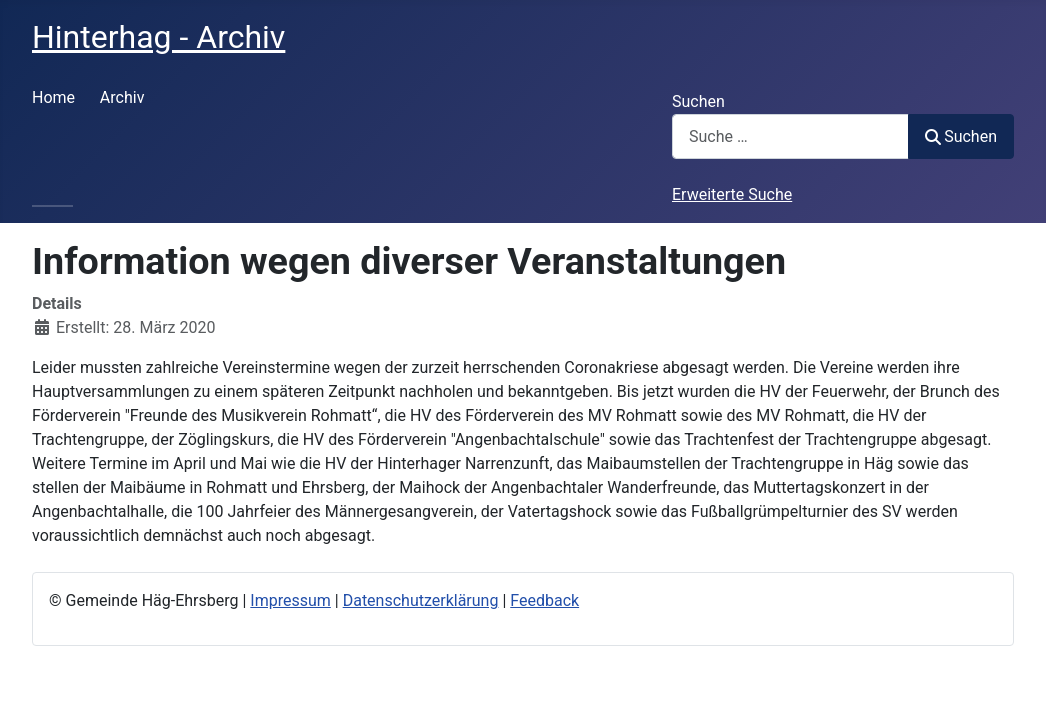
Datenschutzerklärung (421, 600)
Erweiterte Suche (732, 194)
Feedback (544, 600)
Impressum (290, 600)
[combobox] (790, 136)
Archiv (122, 97)
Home (53, 97)
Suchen (698, 101)
